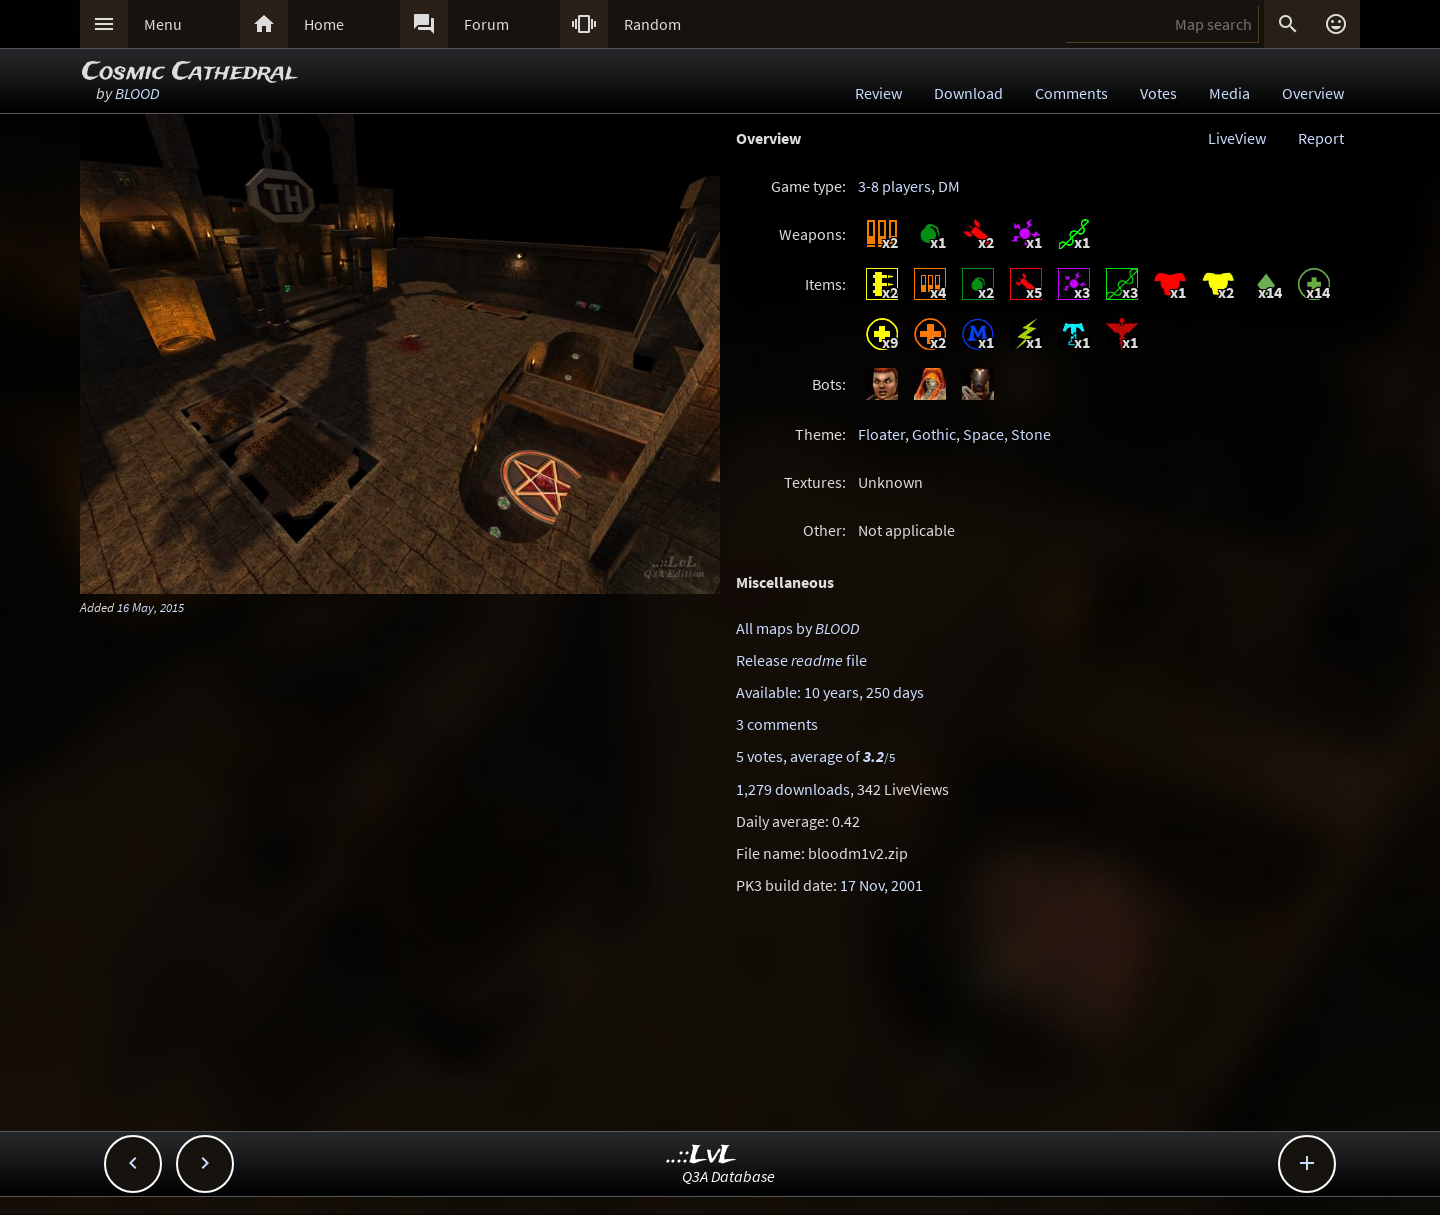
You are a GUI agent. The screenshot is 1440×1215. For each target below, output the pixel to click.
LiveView (1237, 138)
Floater (881, 434)
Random (652, 24)
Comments (1071, 93)
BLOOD (137, 93)
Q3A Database (728, 1176)
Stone (1031, 434)
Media (1229, 93)
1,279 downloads (793, 789)
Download (968, 93)
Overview (1313, 93)
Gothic (934, 434)
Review (878, 93)
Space (983, 434)
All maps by (797, 628)
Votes (1158, 93)
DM (949, 186)
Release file (801, 660)
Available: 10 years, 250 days (830, 692)
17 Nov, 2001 (881, 885)
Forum (486, 24)
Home (324, 24)
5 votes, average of (815, 756)
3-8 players (894, 186)
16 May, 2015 (150, 607)
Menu (163, 24)
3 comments (777, 724)
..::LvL (701, 1155)
